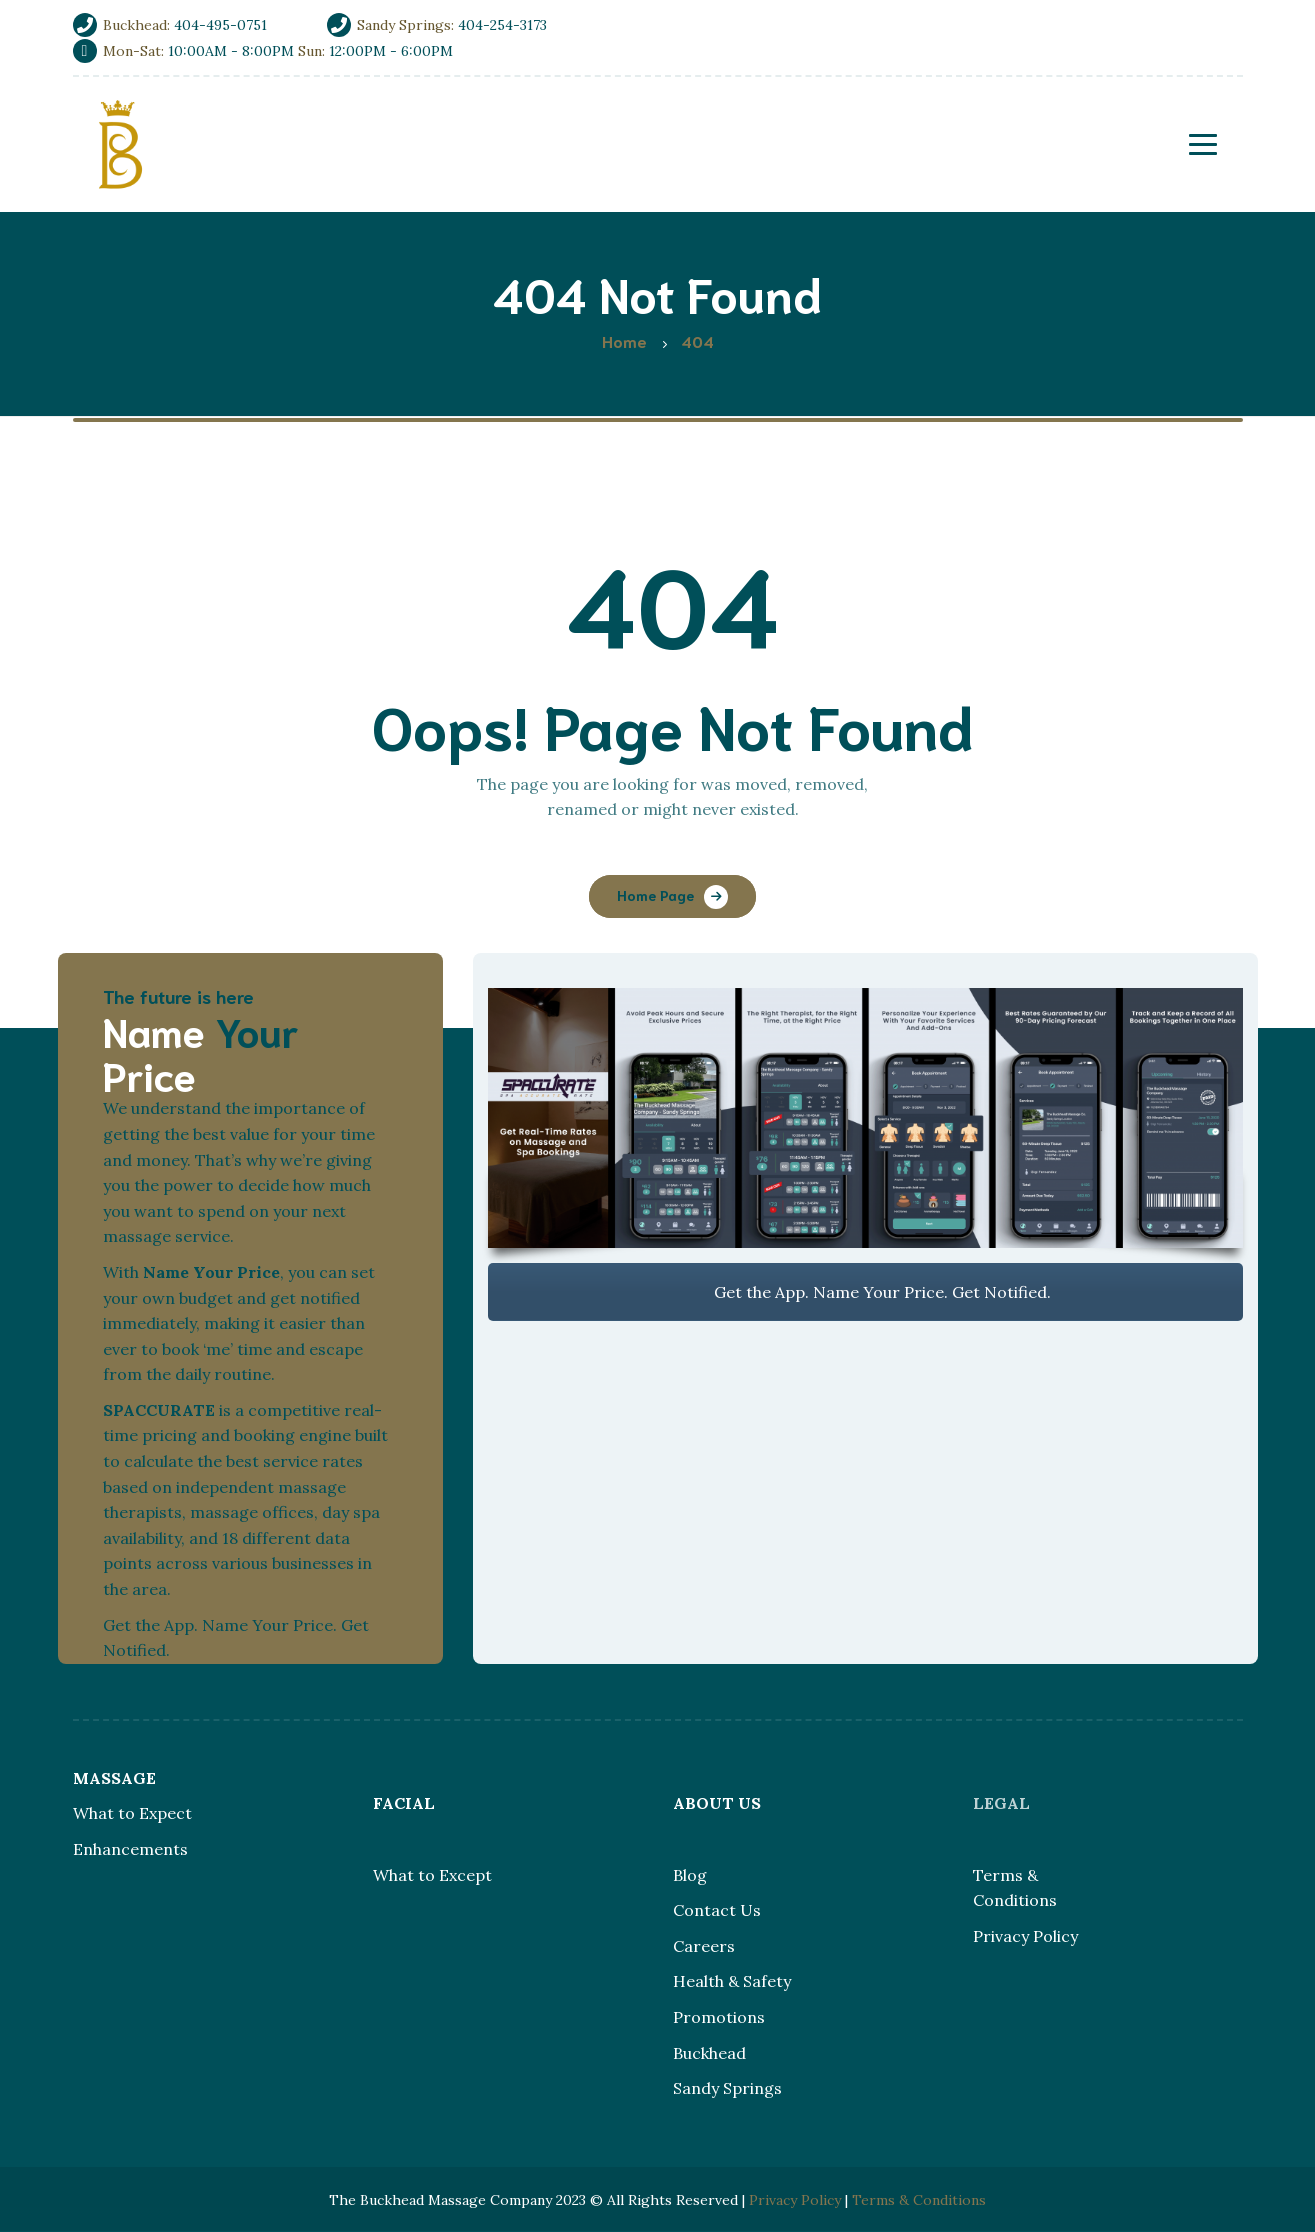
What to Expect (132, 1813)
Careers (704, 1946)
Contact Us (717, 1910)
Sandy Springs (727, 2088)
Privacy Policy (1025, 1936)
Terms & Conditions (919, 2200)
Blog (690, 1875)
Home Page (655, 895)
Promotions (719, 2017)
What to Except (432, 1875)
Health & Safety (732, 1981)
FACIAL (404, 1803)
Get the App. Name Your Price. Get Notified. (865, 1292)
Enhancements (130, 1849)
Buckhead (709, 2053)
